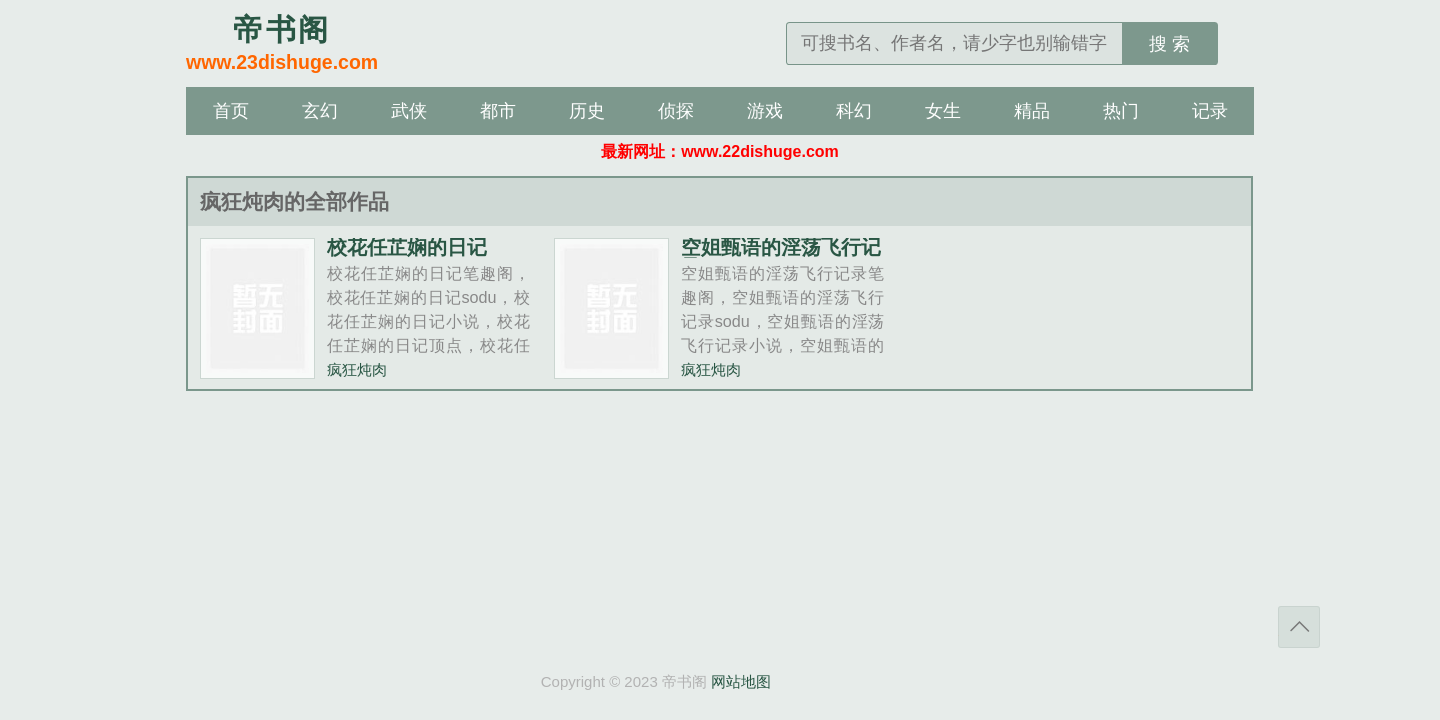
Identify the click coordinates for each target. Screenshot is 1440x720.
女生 (943, 111)
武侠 (409, 111)
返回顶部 (1299, 627)
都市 (498, 111)
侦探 (676, 111)
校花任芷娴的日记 (407, 247)
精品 (1032, 111)
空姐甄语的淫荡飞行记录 (781, 257)
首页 (231, 111)
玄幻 (320, 111)
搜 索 (1169, 44)
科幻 (854, 111)
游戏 (765, 111)
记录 (1210, 111)
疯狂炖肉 (357, 369)
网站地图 (741, 681)
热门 (1121, 111)
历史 (587, 111)
